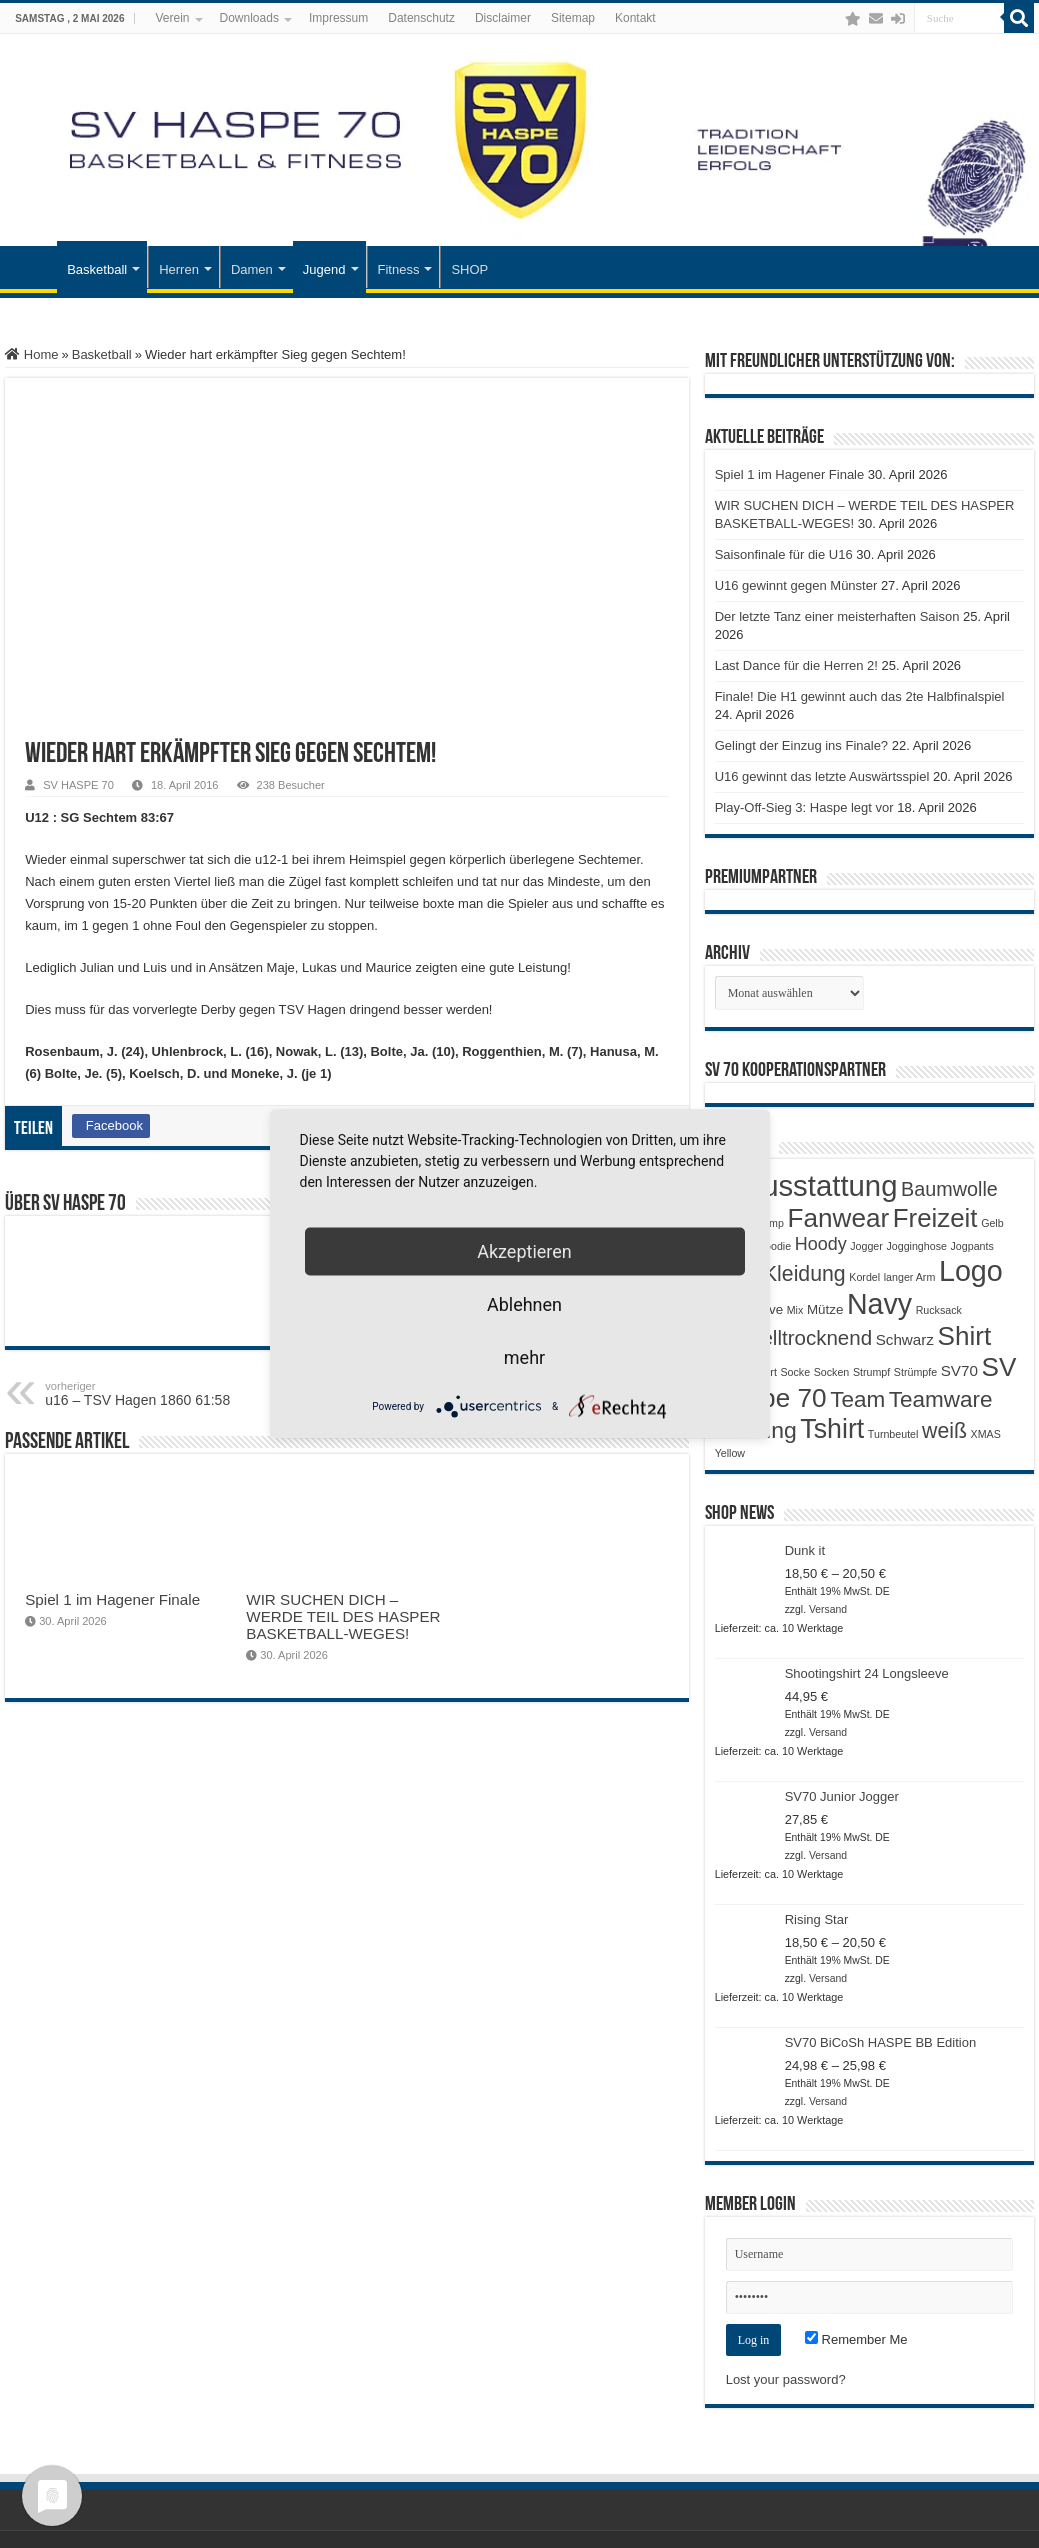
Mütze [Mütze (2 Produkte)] (825, 1309)
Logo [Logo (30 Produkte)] (971, 1271)
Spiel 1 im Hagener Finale (112, 1599)
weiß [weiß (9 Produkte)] (944, 1431)
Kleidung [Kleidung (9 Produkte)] (804, 1274)
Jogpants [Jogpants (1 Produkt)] (972, 1246)
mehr (524, 1357)
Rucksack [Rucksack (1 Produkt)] (939, 1310)
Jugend (324, 269)
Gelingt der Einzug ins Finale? (801, 745)
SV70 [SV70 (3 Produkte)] (959, 1370)
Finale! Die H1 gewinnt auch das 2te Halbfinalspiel (860, 696)
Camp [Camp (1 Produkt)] (769, 1223)
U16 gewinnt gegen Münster (796, 585)
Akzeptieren (524, 1251)
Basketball (97, 269)
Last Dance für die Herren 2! (796, 665)
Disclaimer (503, 18)
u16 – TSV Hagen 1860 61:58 (147, 1394)
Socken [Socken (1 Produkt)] (832, 1372)
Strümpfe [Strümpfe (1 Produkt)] (915, 1372)
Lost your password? (786, 2379)
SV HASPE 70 (78, 785)
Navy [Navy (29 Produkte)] (879, 1304)
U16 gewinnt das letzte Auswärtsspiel (822, 776)
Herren (179, 269)
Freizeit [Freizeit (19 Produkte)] (935, 1218)
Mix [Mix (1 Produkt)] (795, 1310)
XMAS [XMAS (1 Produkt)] (986, 1434)
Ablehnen (524, 1304)
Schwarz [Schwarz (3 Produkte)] (905, 1339)
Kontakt (635, 18)
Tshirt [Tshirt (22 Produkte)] (832, 1429)
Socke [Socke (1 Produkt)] (795, 1372)
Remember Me (856, 2339)
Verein (172, 18)
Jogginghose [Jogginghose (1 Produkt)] (916, 1246)
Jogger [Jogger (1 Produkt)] (866, 1246)
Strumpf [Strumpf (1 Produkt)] (871, 1372)
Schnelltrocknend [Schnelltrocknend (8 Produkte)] (793, 1337)
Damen (252, 269)
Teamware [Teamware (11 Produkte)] (941, 1399)
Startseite (31, 267)
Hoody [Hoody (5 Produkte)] (821, 1244)
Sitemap (573, 18)
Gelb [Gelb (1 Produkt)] (992, 1223)
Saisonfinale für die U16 (784, 554)
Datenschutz (421, 18)
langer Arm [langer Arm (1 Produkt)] (910, 1277)
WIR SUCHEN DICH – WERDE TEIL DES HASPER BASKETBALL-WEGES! (343, 1616)
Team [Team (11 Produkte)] (857, 1399)
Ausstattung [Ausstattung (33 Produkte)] (820, 1185)
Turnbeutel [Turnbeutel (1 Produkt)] (893, 1434)
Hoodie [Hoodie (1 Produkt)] (774, 1246)
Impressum (338, 18)
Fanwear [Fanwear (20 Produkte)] (839, 1218)
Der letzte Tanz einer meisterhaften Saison (837, 616)
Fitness (399, 269)
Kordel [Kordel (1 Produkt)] (864, 1277)
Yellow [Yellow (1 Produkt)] (730, 1453)
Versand (828, 1609)
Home (31, 354)
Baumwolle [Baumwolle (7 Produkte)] (949, 1189)
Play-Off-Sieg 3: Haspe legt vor (804, 807)
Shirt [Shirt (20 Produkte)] (965, 1336)
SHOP (469, 269)
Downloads (249, 18)
